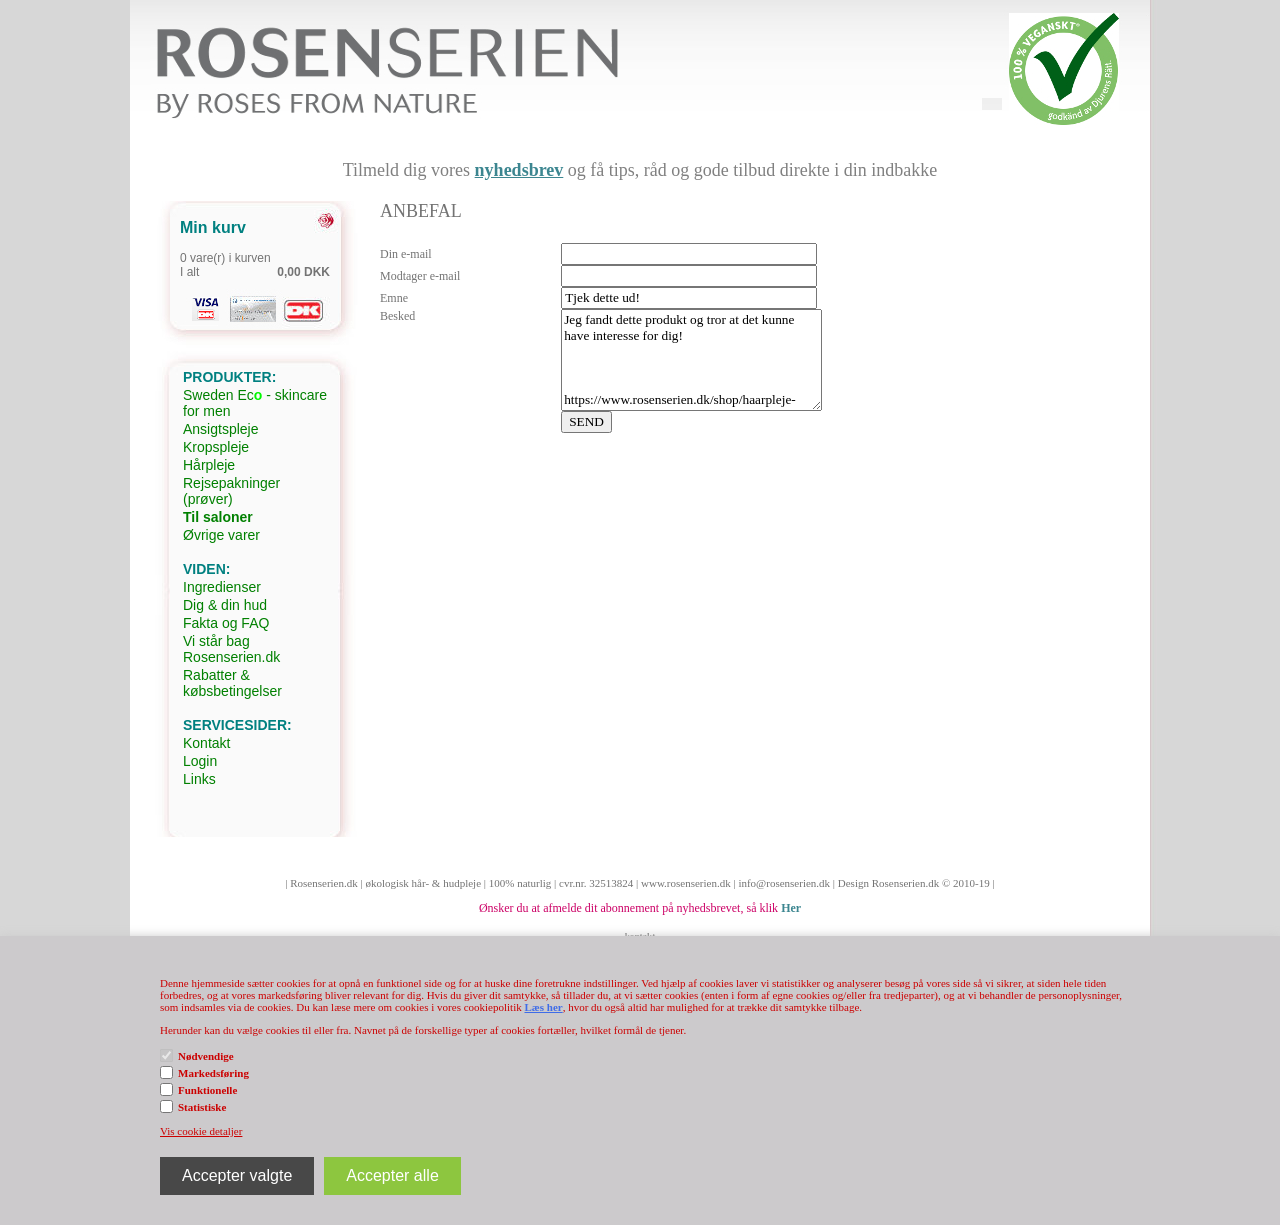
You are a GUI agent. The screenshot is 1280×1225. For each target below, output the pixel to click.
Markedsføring (213, 1073)
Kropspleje (216, 447)
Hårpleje (209, 465)
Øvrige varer (221, 535)
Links (199, 779)
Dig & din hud (225, 605)
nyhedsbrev (519, 170)
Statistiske (202, 1107)
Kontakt (206, 743)
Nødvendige (206, 1056)
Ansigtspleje (221, 429)
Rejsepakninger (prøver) (231, 491)
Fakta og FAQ (226, 623)
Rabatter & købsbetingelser (232, 683)
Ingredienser (222, 587)
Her (791, 908)
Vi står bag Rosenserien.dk (231, 649)
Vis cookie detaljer (201, 1131)
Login (200, 761)
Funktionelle (207, 1090)
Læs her (543, 1007)
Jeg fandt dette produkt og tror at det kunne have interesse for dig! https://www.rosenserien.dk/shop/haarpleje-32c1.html (691, 360)
